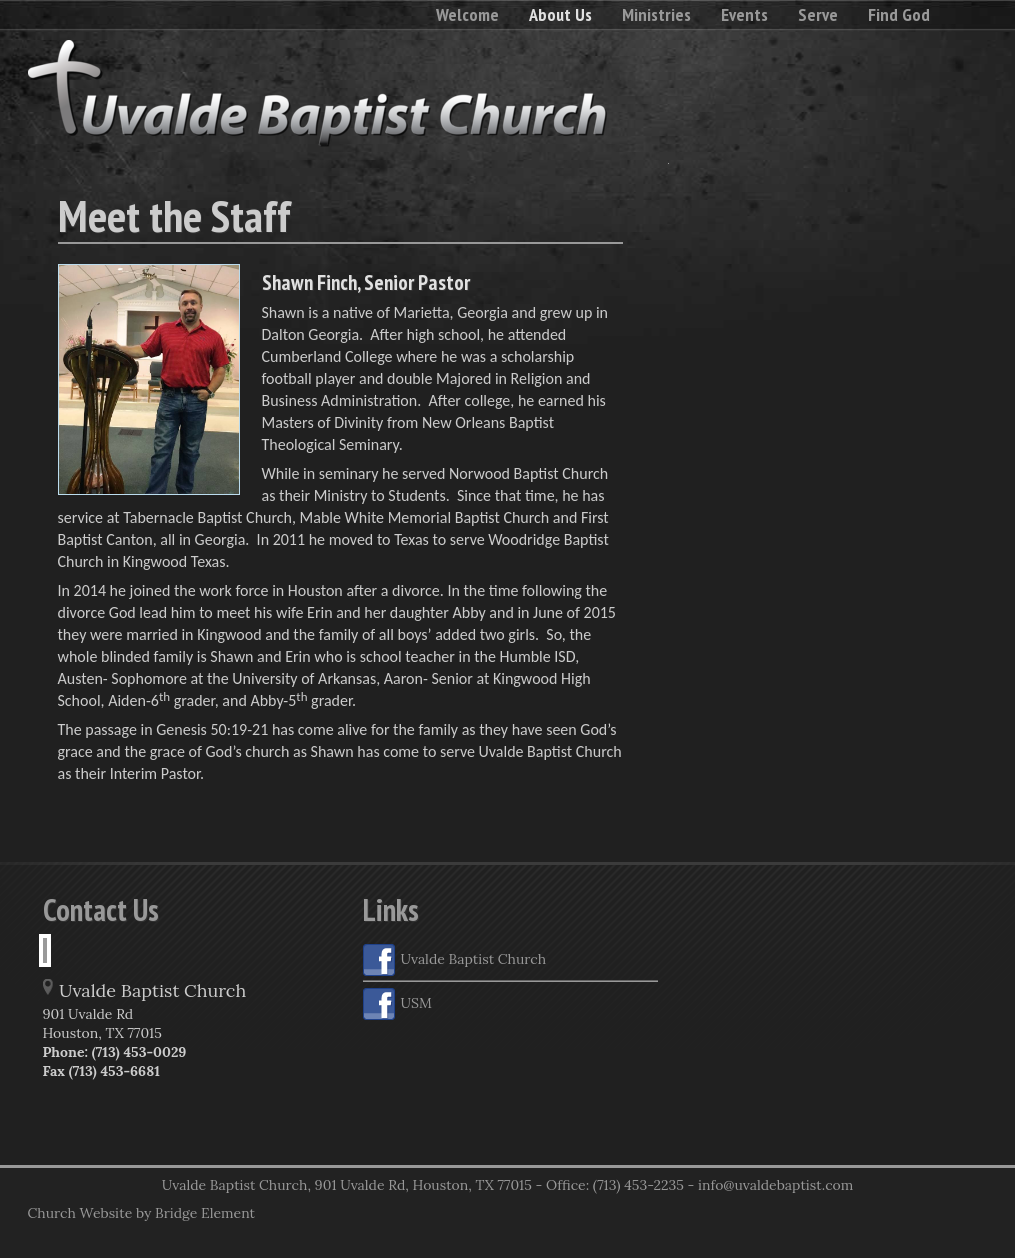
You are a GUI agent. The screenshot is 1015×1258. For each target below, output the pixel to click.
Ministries (656, 14)
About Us (560, 14)
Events (744, 14)
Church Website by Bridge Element (141, 1213)
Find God (899, 14)
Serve (818, 14)
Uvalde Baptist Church (455, 960)
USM (397, 1004)
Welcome (467, 14)
